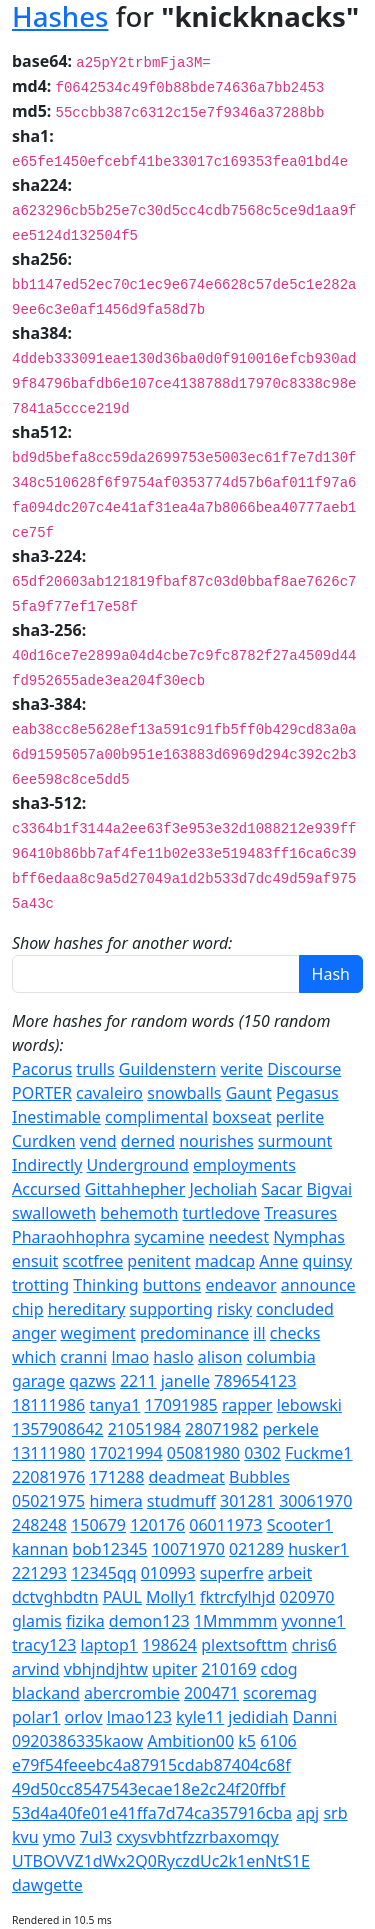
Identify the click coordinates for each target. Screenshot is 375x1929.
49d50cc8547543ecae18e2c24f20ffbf (148, 1789)
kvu (25, 1837)
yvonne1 (314, 1621)
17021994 (125, 1453)
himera (115, 1501)
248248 (39, 1525)
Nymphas (309, 1237)
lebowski (309, 1405)
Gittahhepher (135, 1189)
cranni (83, 1357)
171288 (116, 1477)
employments (244, 1165)
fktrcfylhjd (237, 1597)
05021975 (48, 1501)
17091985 (181, 1405)
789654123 (255, 1381)
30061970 (315, 1501)
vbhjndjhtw (106, 1669)
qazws (92, 1381)
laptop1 (109, 1645)
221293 (39, 1573)
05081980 (203, 1453)
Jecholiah (223, 1189)
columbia (280, 1357)
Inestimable (56, 1117)
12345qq (103, 1573)
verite (241, 1069)
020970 (307, 1597)
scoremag (280, 1693)
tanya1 (114, 1405)
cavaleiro (109, 1093)
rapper (247, 1405)
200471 (211, 1693)
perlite (300, 1117)
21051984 (144, 1429)
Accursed (46, 1189)
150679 (98, 1525)
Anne (278, 1261)
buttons (172, 1285)
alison (220, 1357)
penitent (158, 1261)
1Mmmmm (236, 1621)
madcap (225, 1261)
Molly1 (171, 1597)
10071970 (188, 1549)
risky (234, 1309)
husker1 (318, 1549)
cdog (279, 1669)
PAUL (122, 1597)
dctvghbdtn (55, 1597)
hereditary (87, 1309)
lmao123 (139, 1717)
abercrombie (132, 1693)
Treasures (300, 1213)
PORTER (42, 1093)
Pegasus (307, 1093)
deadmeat (186, 1477)
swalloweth (54, 1213)
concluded (295, 1309)
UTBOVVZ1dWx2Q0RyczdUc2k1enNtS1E (161, 1861)
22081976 (48, 1477)
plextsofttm (244, 1645)
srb (335, 1813)
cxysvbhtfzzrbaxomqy (197, 1837)
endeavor (240, 1285)
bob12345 (109, 1549)
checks (295, 1333)
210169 (228, 1669)
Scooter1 (300, 1525)
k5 (247, 1741)
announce (318, 1285)
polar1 (36, 1717)
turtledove (222, 1213)
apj (307, 1813)
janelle (185, 1381)
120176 (157, 1525)
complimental (156, 1117)
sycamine (169, 1237)
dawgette (47, 1885)
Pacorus (42, 1069)
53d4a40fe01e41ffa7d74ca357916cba (152, 1813)
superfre (232, 1573)
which (34, 1357)
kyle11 (200, 1717)
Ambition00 (190, 1741)
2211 (138, 1381)
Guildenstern (168, 1069)
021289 (256, 1549)
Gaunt (249, 1093)
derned (148, 1141)
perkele (290, 1429)
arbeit (290, 1573)
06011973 (225, 1525)
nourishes (216, 1141)
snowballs (184, 1093)
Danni (314, 1717)
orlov (84, 1717)
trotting (40, 1285)
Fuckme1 (319, 1453)
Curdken (44, 1141)
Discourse (304, 1069)
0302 (262, 1453)
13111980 (48, 1453)
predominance (194, 1333)
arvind (36, 1669)
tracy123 (44, 1645)
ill (259, 1333)
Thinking (105, 1285)
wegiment (98, 1333)
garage (38, 1381)
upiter (174, 1669)
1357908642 (58, 1429)
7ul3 (96, 1837)
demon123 (149, 1621)
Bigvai (330, 1189)
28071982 (221, 1429)
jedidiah (258, 1717)
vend (98, 1141)
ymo (59, 1837)
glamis (37, 1621)
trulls (95, 1069)
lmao (130, 1357)
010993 (168, 1573)
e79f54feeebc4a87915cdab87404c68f (151, 1765)
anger (34, 1333)
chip (28, 1309)
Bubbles (259, 1477)
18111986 (48, 1405)
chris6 (314, 1645)
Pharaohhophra (71, 1237)
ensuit (35, 1261)
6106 (278, 1741)
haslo (173, 1357)
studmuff (181, 1501)
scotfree (93, 1261)
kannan (40, 1549)
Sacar (281, 1189)
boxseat (241, 1117)
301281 (247, 1501)
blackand (46, 1693)
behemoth (139, 1213)
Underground (138, 1165)
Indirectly (47, 1165)
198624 (169, 1645)
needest (239, 1237)
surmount (295, 1141)
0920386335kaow (77, 1741)
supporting (171, 1309)
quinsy (328, 1261)
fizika (85, 1621)
